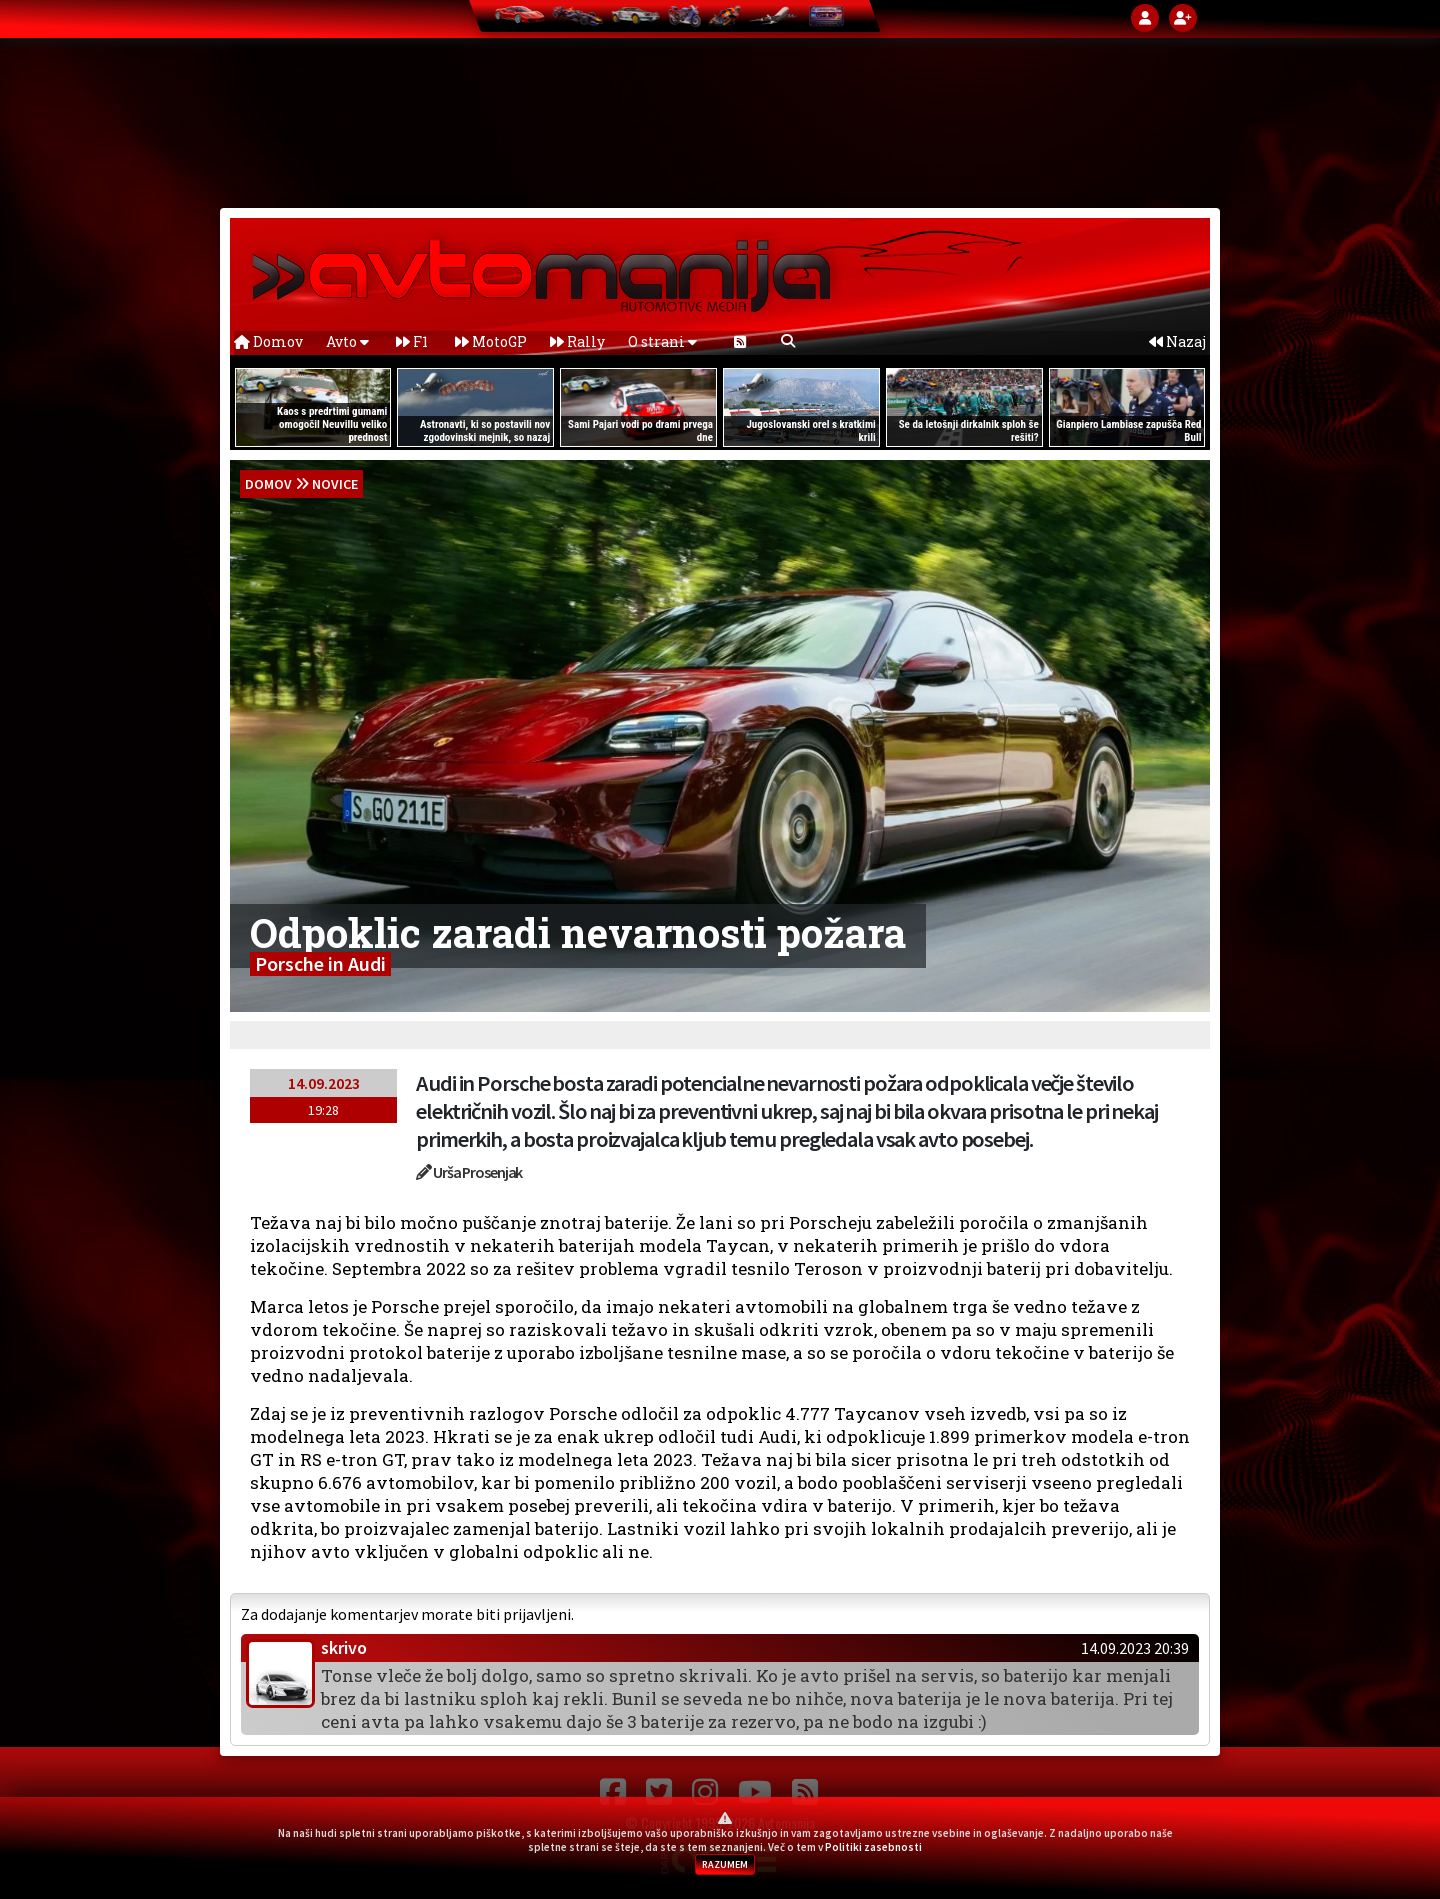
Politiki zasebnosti (873, 1847)
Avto (347, 341)
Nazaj (1177, 341)
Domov (268, 341)
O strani (662, 341)
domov (268, 484)
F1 (412, 341)
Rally (577, 341)
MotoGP (491, 341)
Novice (335, 484)
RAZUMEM (725, 1864)
